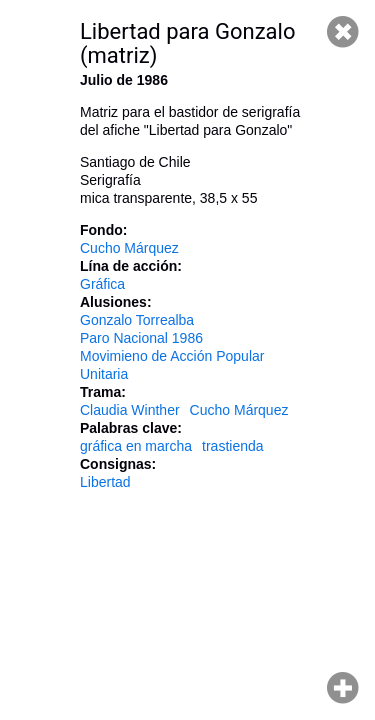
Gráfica (102, 284)
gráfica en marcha (136, 446)
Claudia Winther (130, 410)
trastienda (232, 446)
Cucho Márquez (129, 248)
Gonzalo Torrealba (137, 320)
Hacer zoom (343, 688)
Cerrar (343, 32)
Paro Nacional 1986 (141, 338)
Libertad (105, 482)
